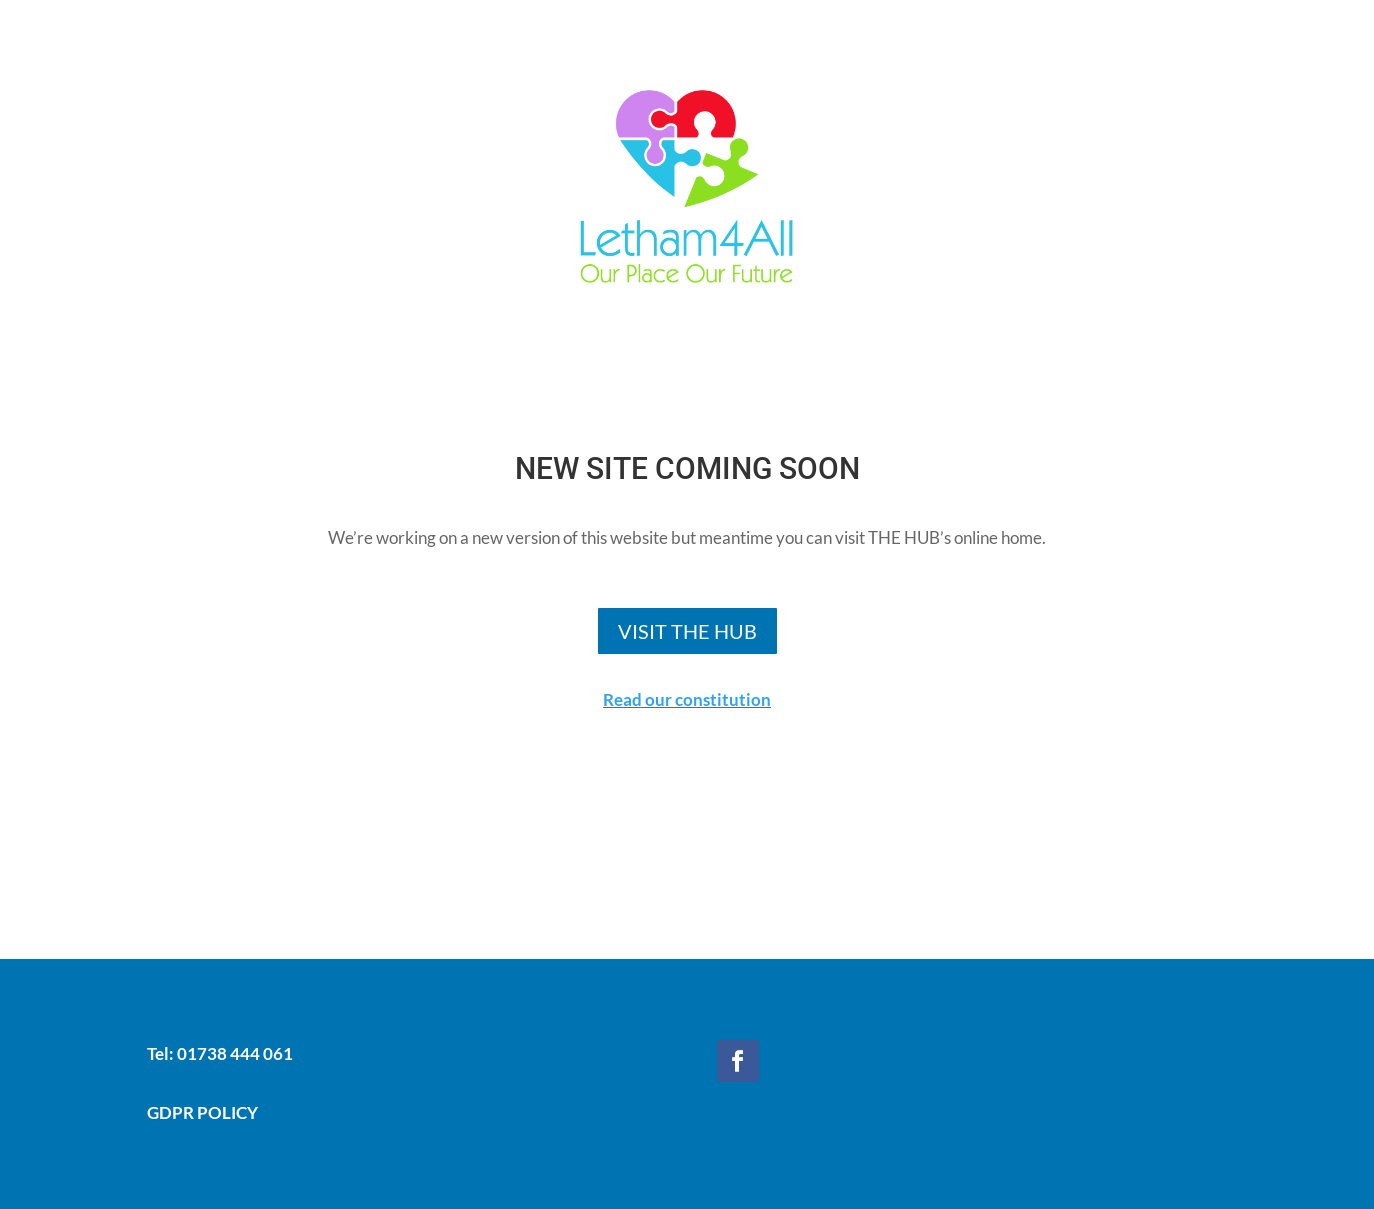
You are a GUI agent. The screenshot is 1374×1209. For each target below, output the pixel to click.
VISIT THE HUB (687, 631)
